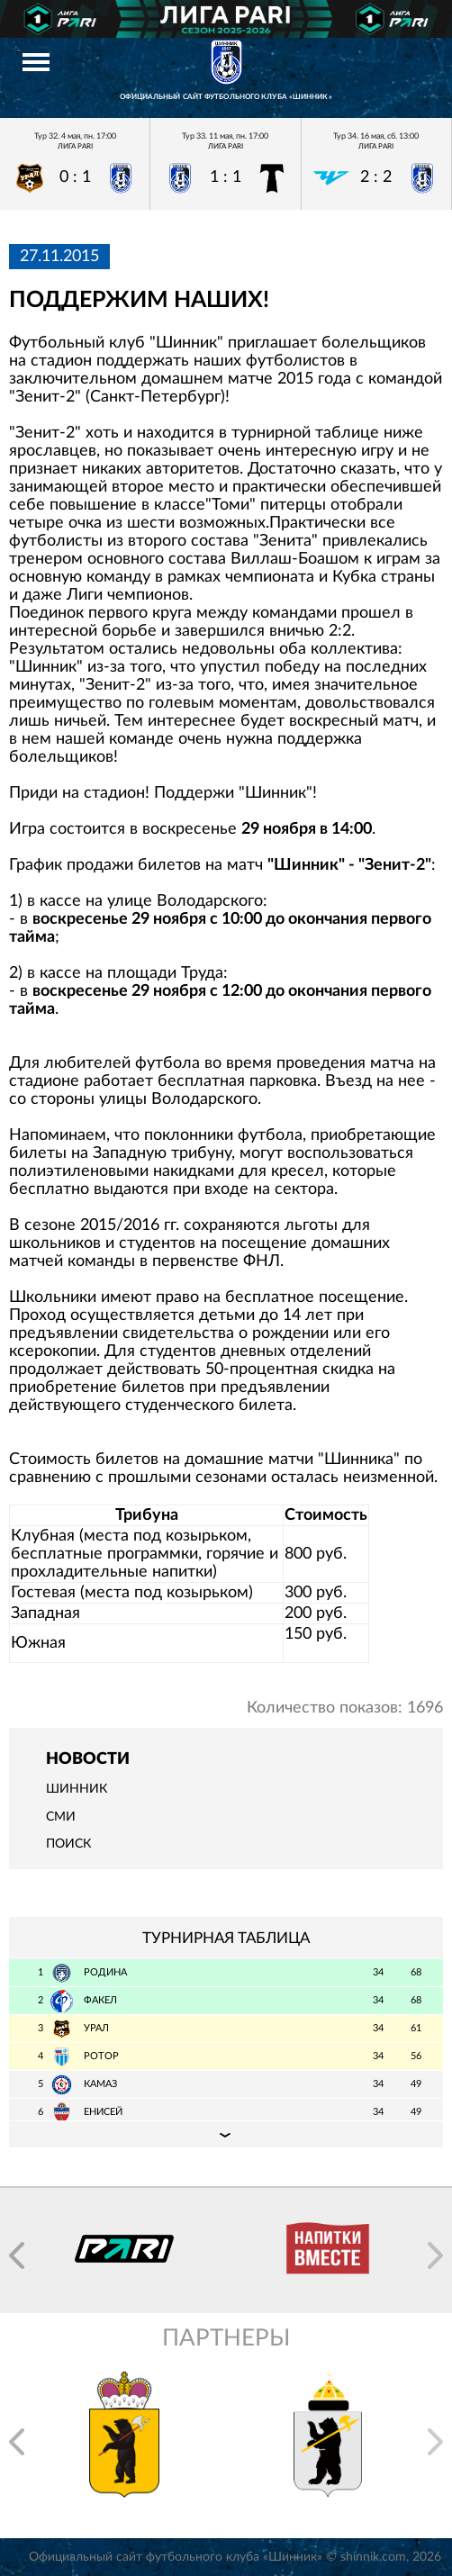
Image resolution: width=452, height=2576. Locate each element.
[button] (16, 2255)
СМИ (61, 1817)
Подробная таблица (226, 2133)
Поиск (68, 1844)
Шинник (76, 1789)
